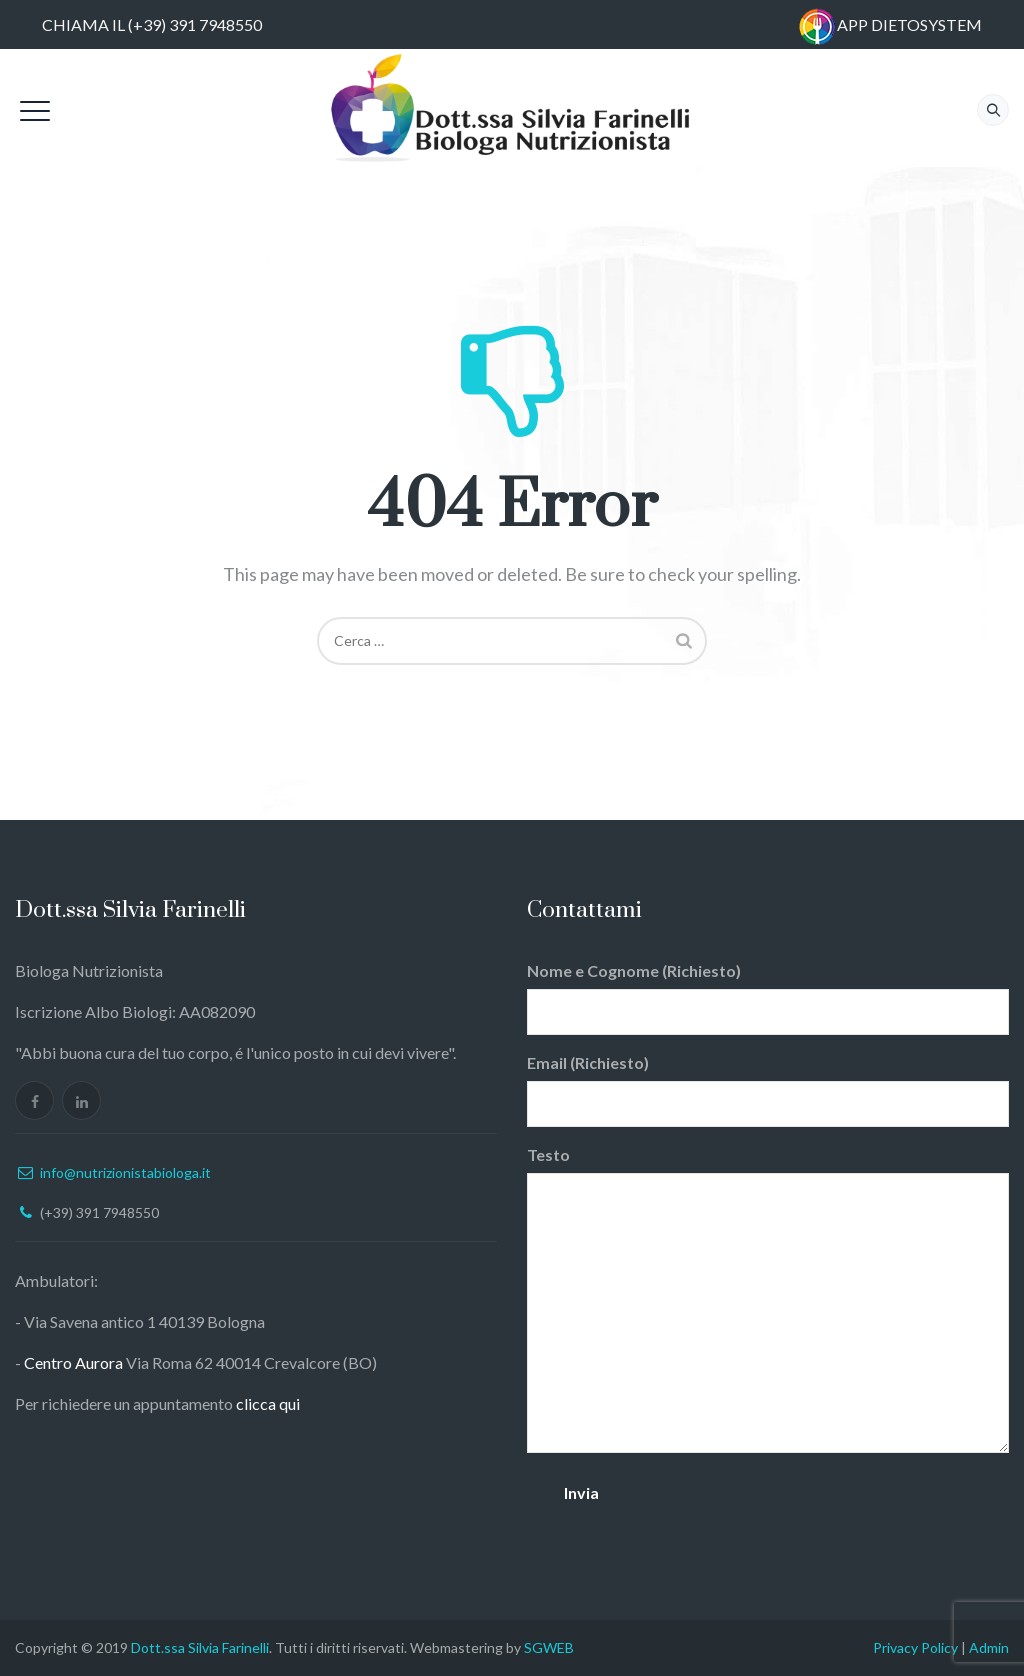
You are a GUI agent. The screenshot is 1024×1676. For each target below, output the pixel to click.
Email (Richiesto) (768, 1090)
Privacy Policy (915, 1647)
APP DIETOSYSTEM (909, 24)
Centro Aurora (73, 1362)
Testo (768, 1299)
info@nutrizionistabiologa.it (125, 1172)
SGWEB (549, 1647)
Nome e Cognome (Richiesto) (768, 998)
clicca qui (268, 1403)
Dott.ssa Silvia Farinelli (200, 1647)
